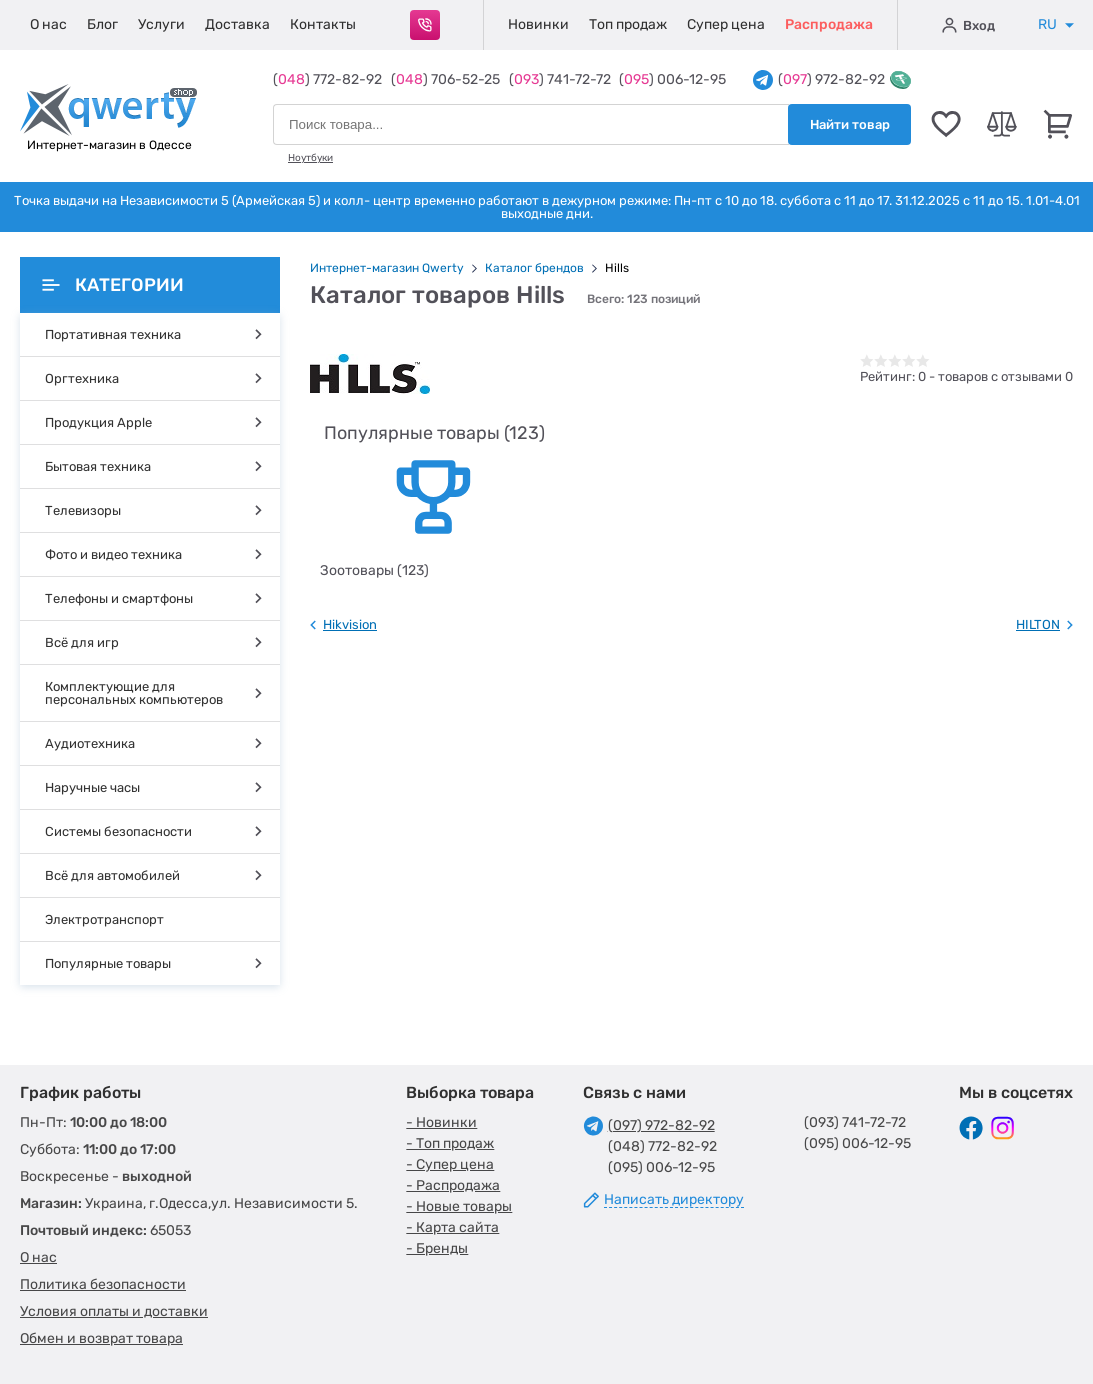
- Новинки (441, 1122)
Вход (968, 25)
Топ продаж (628, 24)
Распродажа (829, 24)
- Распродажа (453, 1185)
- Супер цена (450, 1164)
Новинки (538, 24)
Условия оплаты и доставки (114, 1311)
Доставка (237, 24)
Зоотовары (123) (374, 570)
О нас (48, 24)
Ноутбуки (310, 158)
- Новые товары (459, 1206)
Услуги (161, 24)
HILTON (1038, 624)
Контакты (323, 24)
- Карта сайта (452, 1227)
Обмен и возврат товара (101, 1338)
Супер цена (726, 24)
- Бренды (437, 1248)
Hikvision (350, 624)
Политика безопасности (103, 1284)
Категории (113, 285)
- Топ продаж (450, 1143)
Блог (102, 24)
